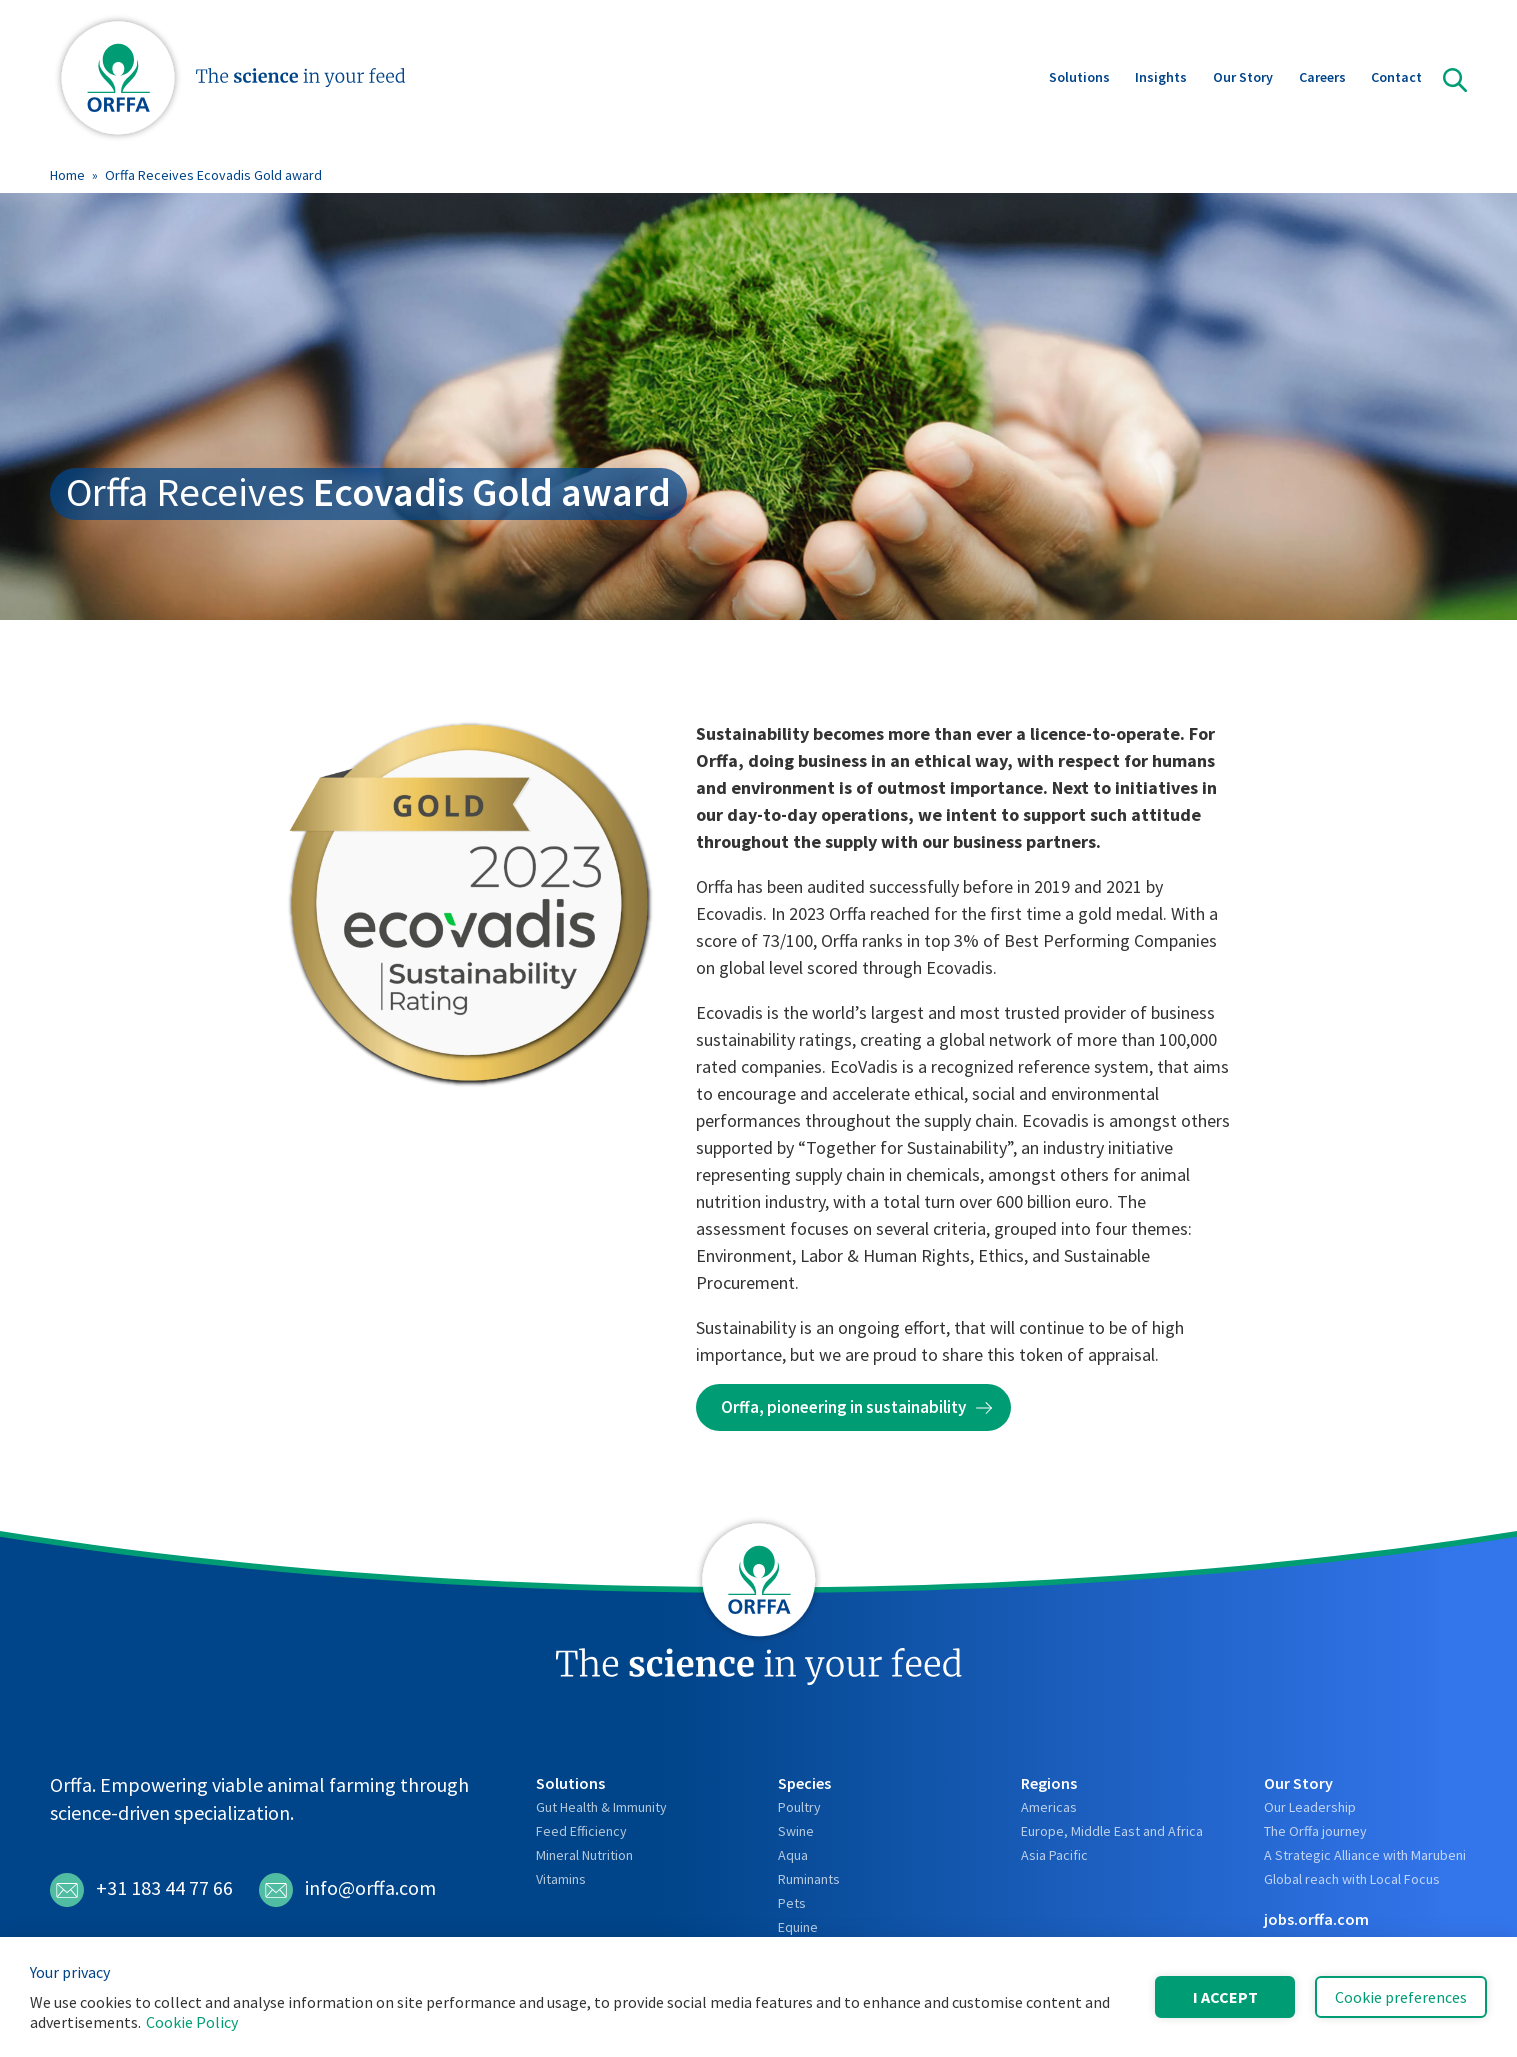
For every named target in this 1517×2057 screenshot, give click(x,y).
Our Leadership (1310, 1807)
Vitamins (561, 1879)
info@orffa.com (347, 1890)
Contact (1396, 79)
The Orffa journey (1315, 1831)
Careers (1322, 79)
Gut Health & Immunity (601, 1807)
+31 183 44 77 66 (141, 1890)
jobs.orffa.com (1316, 1919)
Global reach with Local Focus (1352, 1879)
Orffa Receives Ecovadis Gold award (213, 175)
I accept (1225, 1997)
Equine (798, 1927)
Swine (796, 1831)
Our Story (1243, 79)
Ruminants (809, 1879)
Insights (1161, 79)
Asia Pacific (1054, 1855)
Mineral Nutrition (584, 1855)
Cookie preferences (1401, 1997)
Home (67, 175)
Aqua (793, 1855)
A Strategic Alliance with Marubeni (1365, 1855)
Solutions (1079, 79)
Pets (792, 1903)
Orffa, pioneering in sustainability (843, 1407)
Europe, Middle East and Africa (1112, 1831)
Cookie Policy (192, 2022)
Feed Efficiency (581, 1831)
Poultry (799, 1807)
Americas (1049, 1807)
